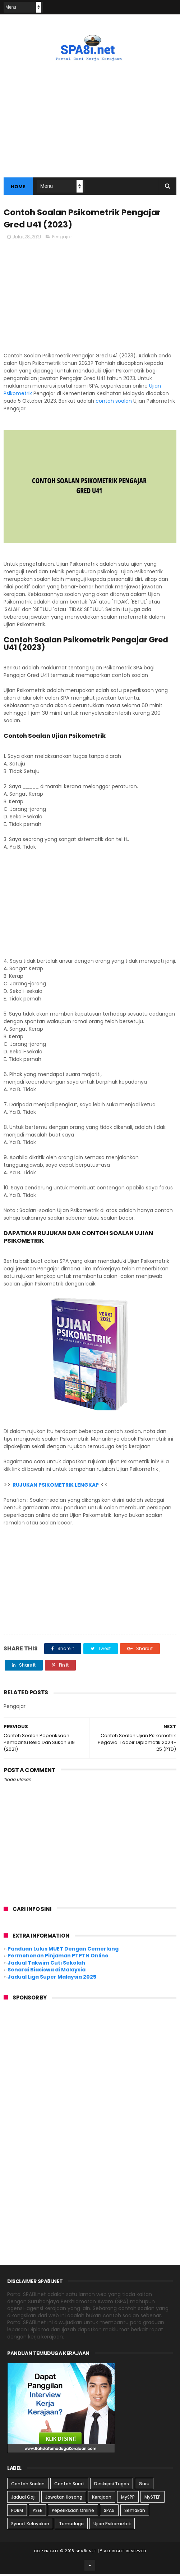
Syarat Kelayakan (30, 2525)
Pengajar (62, 238)
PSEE (37, 2512)
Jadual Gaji (23, 2499)
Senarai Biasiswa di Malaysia (47, 1971)
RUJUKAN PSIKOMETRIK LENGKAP (56, 1486)
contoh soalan (114, 402)
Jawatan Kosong (63, 2499)
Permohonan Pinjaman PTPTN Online (58, 1957)
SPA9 (109, 2512)
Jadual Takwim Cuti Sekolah (46, 1964)
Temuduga (71, 2525)
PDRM (17, 2512)
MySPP (128, 2499)
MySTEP (152, 2499)
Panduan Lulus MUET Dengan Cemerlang (63, 1950)
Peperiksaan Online (73, 2512)
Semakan (134, 2512)
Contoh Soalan (28, 2485)
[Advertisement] (90, 298)
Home (18, 187)
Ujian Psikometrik (112, 2525)
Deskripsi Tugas (111, 2485)
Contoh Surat (69, 2485)
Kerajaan (101, 2499)
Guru (144, 2485)
